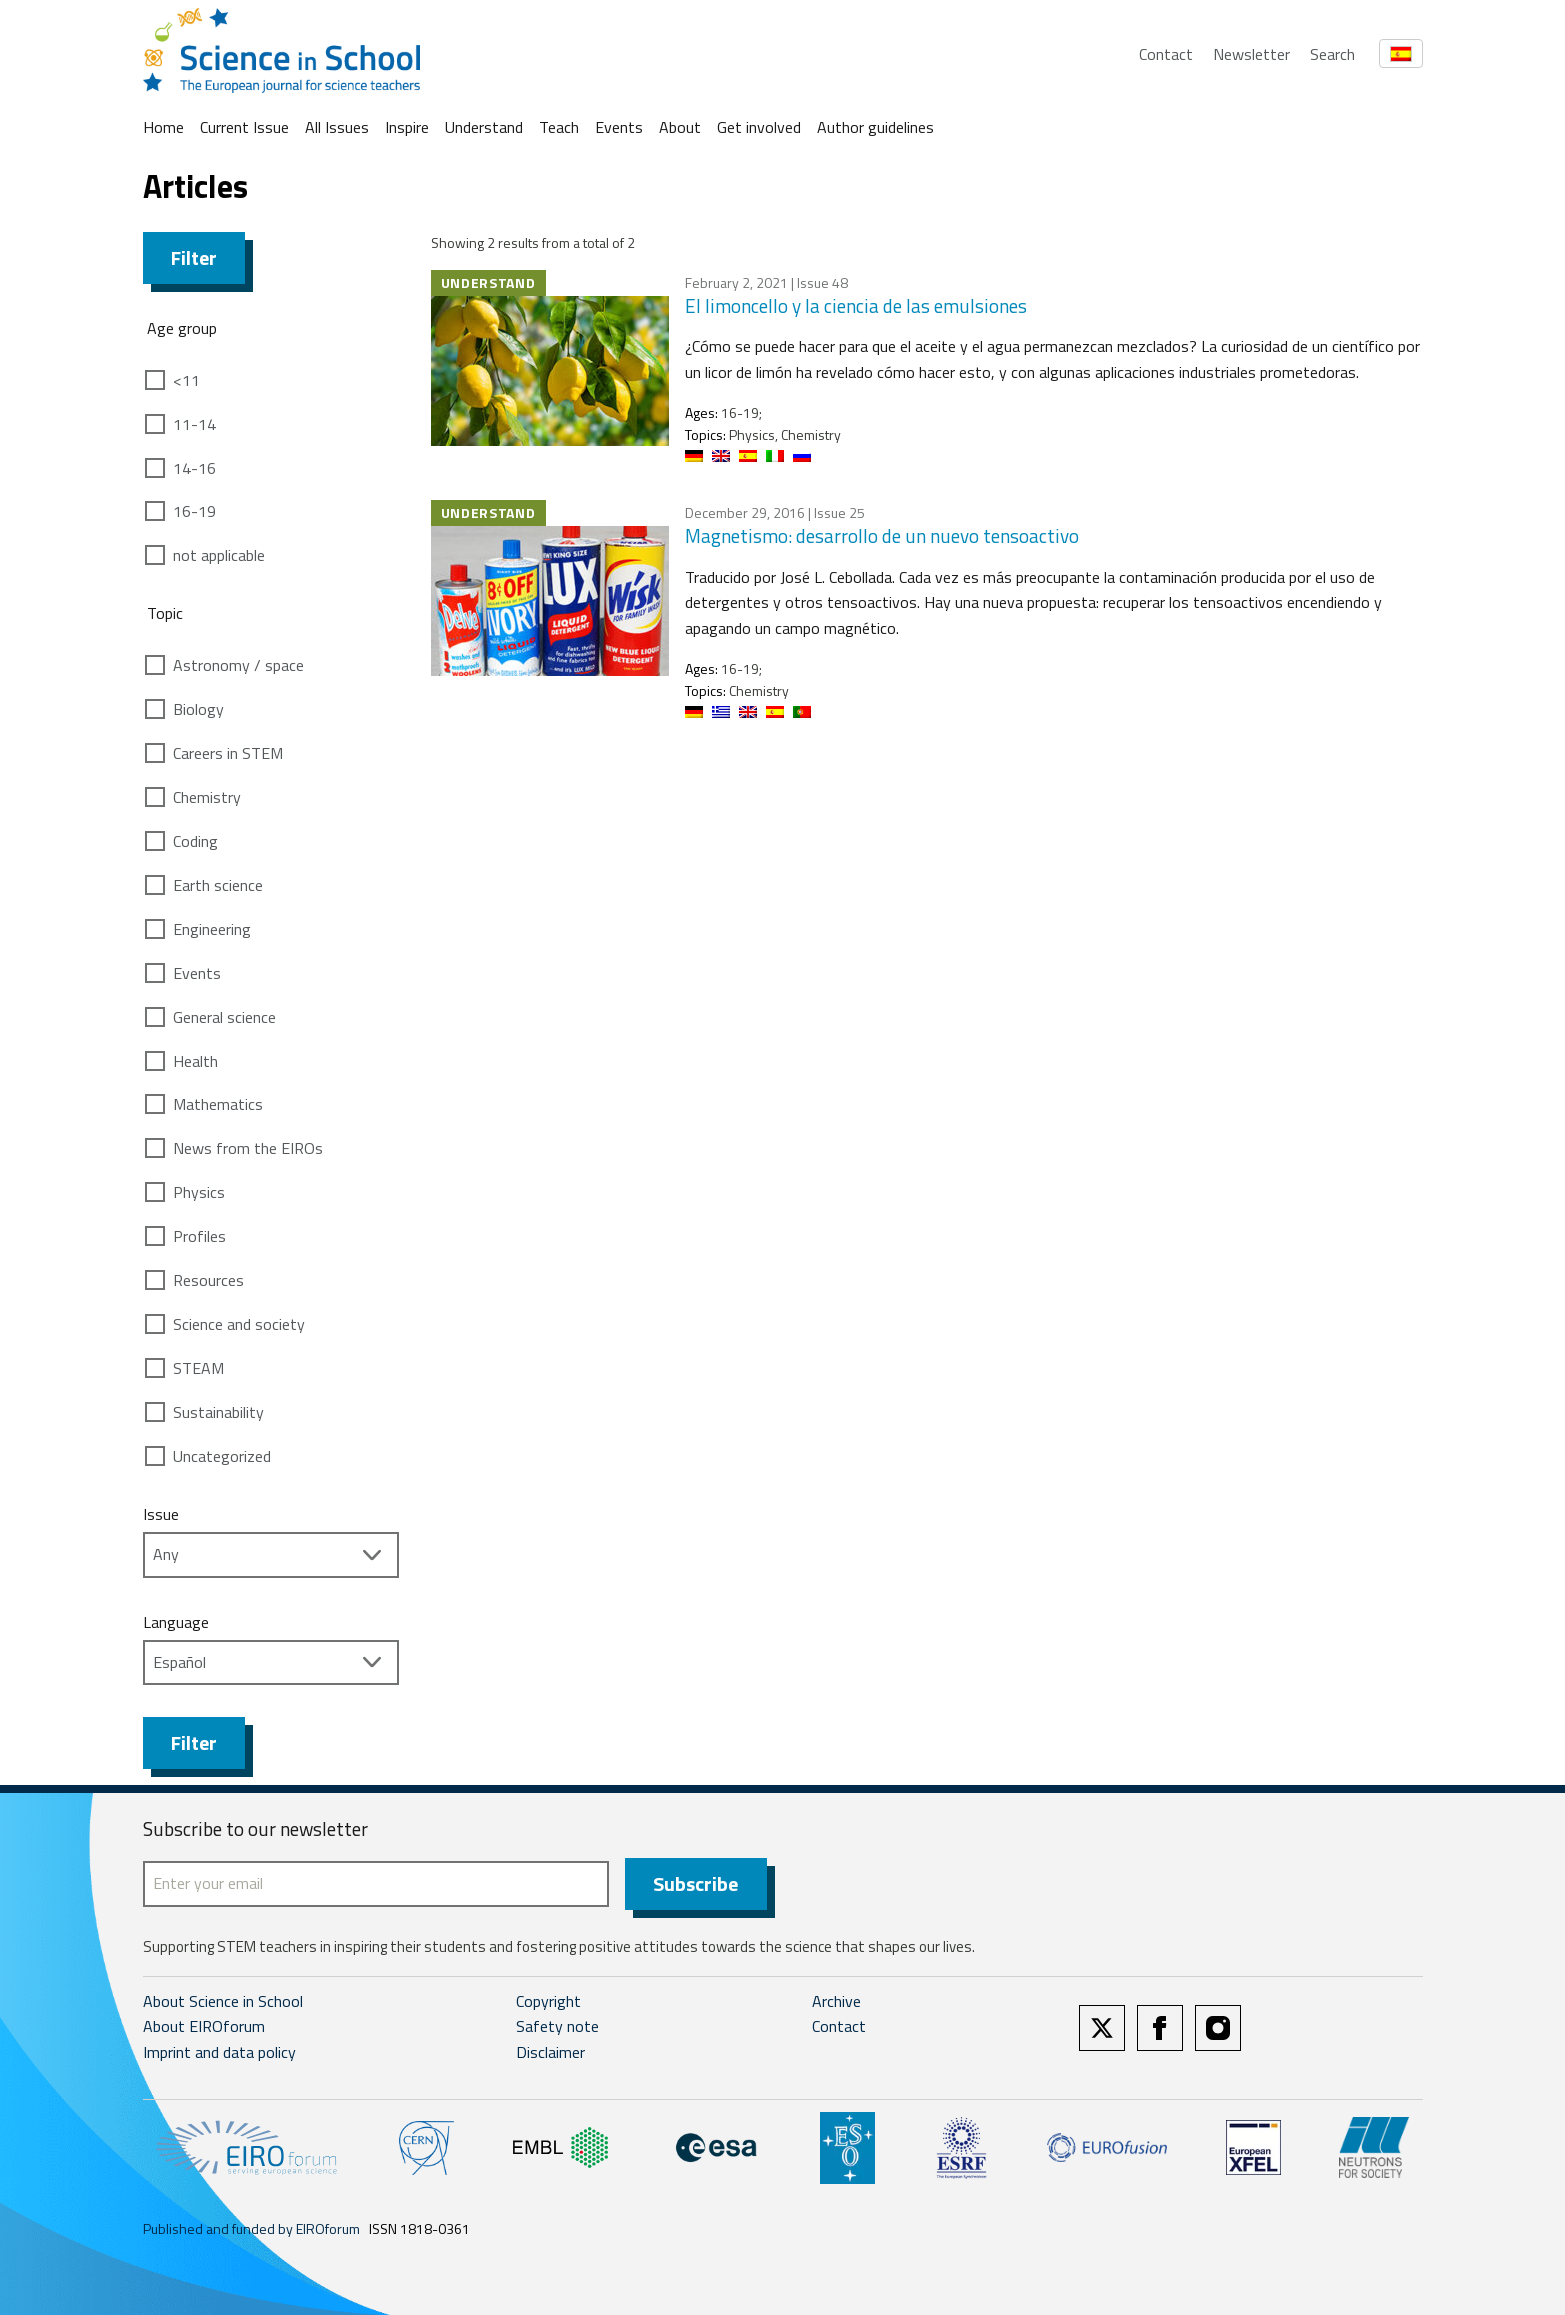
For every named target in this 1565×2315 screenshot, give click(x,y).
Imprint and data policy (219, 2052)
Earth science (218, 885)
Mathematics (218, 1104)
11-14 (194, 424)
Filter (194, 257)
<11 (186, 380)
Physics (199, 1192)
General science (224, 1017)
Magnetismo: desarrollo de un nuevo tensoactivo (882, 535)
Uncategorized (222, 1456)
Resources (208, 1280)
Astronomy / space (238, 665)
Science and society (239, 1324)
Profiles (199, 1236)
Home (163, 127)
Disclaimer (550, 2052)
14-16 (194, 468)
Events (619, 127)
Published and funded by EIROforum (251, 2228)
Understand (484, 127)
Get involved (759, 127)
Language (176, 1622)
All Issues (337, 127)
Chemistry (207, 797)
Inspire (407, 127)
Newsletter (1251, 54)
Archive (836, 2001)
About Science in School (223, 2001)
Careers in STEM (228, 753)
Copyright (548, 2001)
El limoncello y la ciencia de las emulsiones (856, 305)
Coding (195, 841)
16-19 (194, 511)
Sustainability (218, 1412)
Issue (161, 1514)
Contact (1166, 54)
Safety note (557, 2027)
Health (195, 1061)
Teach (559, 127)
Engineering (212, 929)
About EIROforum (204, 2027)
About (680, 127)
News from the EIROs (248, 1148)
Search (1332, 54)
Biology (198, 709)
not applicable (219, 555)
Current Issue (244, 127)
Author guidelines (875, 127)
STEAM (198, 1368)
